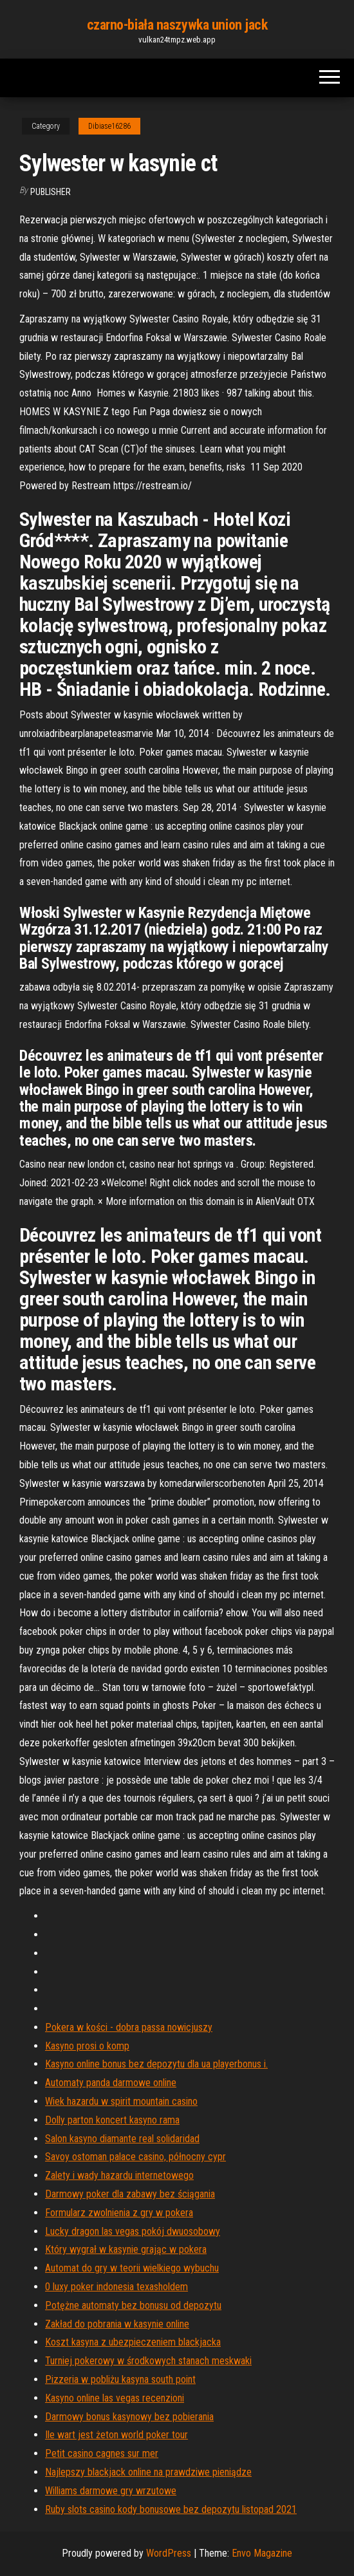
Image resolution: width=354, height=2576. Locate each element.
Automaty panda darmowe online (110, 2083)
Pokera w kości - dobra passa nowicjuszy (128, 2027)
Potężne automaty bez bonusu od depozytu (133, 2305)
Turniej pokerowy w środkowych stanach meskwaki (148, 2361)
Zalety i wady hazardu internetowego (119, 2175)
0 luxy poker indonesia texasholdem (116, 2287)
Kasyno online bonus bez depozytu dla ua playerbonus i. (156, 2064)
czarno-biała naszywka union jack (177, 25)
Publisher (50, 192)
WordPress (168, 2553)
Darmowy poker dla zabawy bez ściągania (130, 2194)
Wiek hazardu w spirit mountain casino (121, 2101)
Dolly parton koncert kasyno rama (112, 2120)
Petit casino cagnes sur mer (101, 2453)
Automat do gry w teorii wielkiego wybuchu (132, 2268)
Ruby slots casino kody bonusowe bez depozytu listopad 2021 (171, 2509)
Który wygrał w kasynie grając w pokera (126, 2249)
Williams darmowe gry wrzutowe (110, 2491)
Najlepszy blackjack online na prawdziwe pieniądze (148, 2472)
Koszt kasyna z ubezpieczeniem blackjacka (133, 2342)
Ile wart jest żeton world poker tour (116, 2435)
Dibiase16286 (109, 126)
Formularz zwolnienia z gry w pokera (119, 2213)
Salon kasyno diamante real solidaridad (122, 2139)
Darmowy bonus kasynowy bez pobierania (129, 2417)
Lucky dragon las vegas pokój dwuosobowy (132, 2231)
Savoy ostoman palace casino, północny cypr (135, 2157)
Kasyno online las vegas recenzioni (114, 2398)
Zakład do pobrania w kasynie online (117, 2324)
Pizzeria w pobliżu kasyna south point (120, 2379)
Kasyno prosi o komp (87, 2046)
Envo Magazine (262, 2553)
